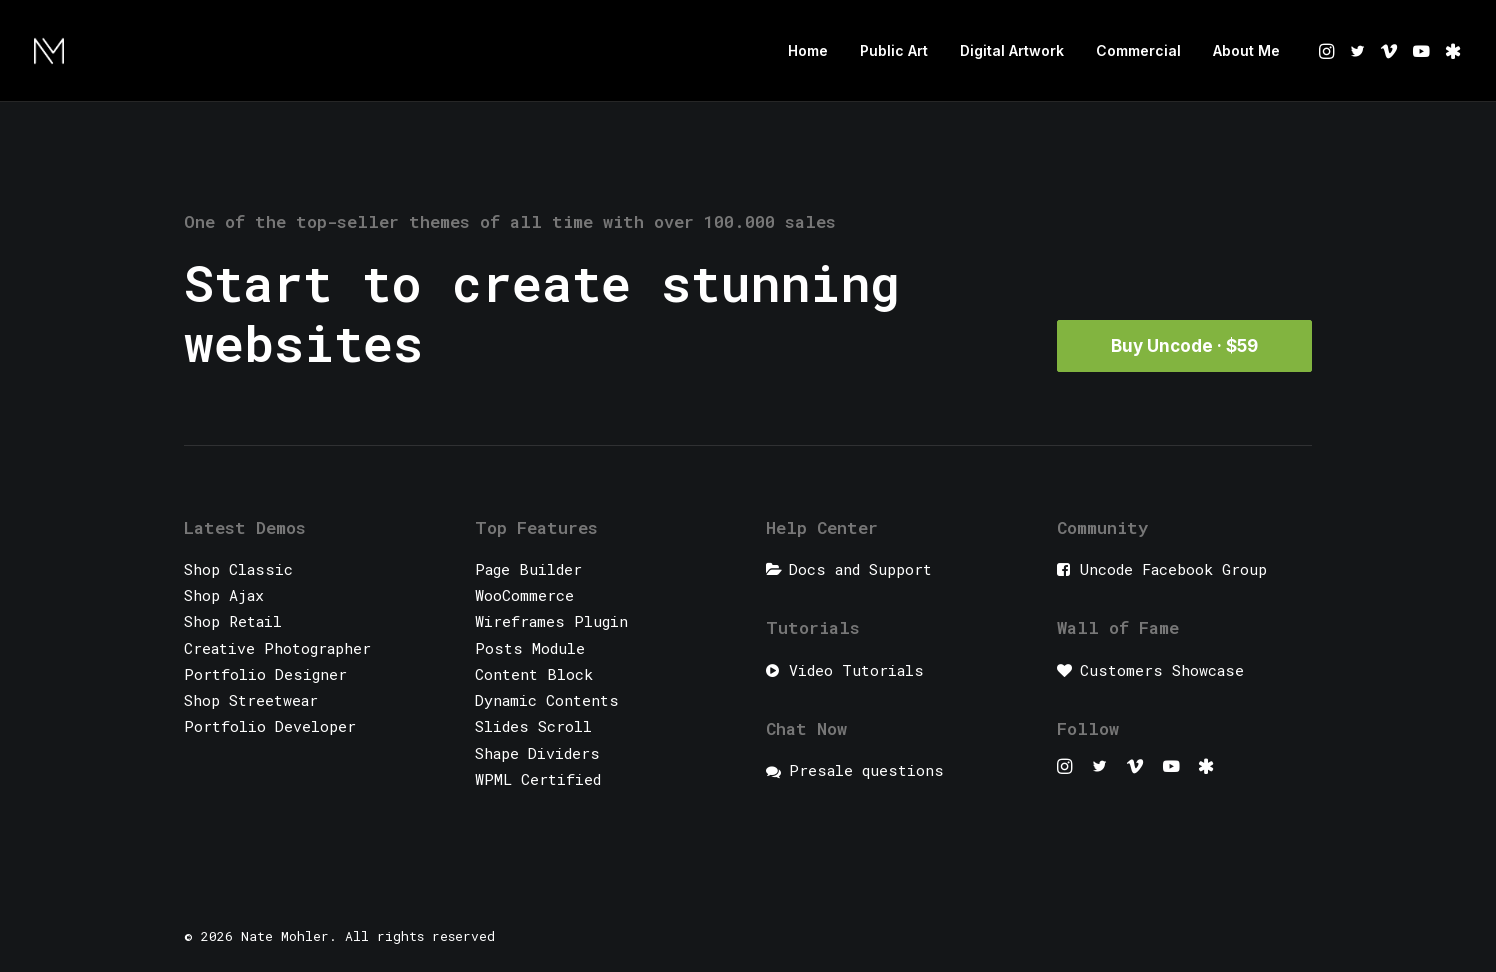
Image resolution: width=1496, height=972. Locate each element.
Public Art (894, 50)
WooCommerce (524, 595)
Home (808, 50)
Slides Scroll (533, 726)
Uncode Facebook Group (1173, 569)
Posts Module (530, 648)
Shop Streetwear (251, 700)
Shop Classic (238, 569)
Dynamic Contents (547, 700)
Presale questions (866, 770)
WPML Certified (538, 779)
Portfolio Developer (270, 726)
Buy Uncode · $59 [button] (1184, 346)
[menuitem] (808, 51)
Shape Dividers (537, 753)
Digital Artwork (1012, 50)
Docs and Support (860, 569)
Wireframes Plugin (551, 621)
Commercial (1138, 50)
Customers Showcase (1162, 670)
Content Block (534, 674)
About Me (1246, 50)
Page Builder (528, 569)
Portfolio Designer (265, 674)
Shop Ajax (224, 595)
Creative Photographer (277, 648)
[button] (1328, 51)
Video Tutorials (856, 670)
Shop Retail (233, 621)
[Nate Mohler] (49, 51)
